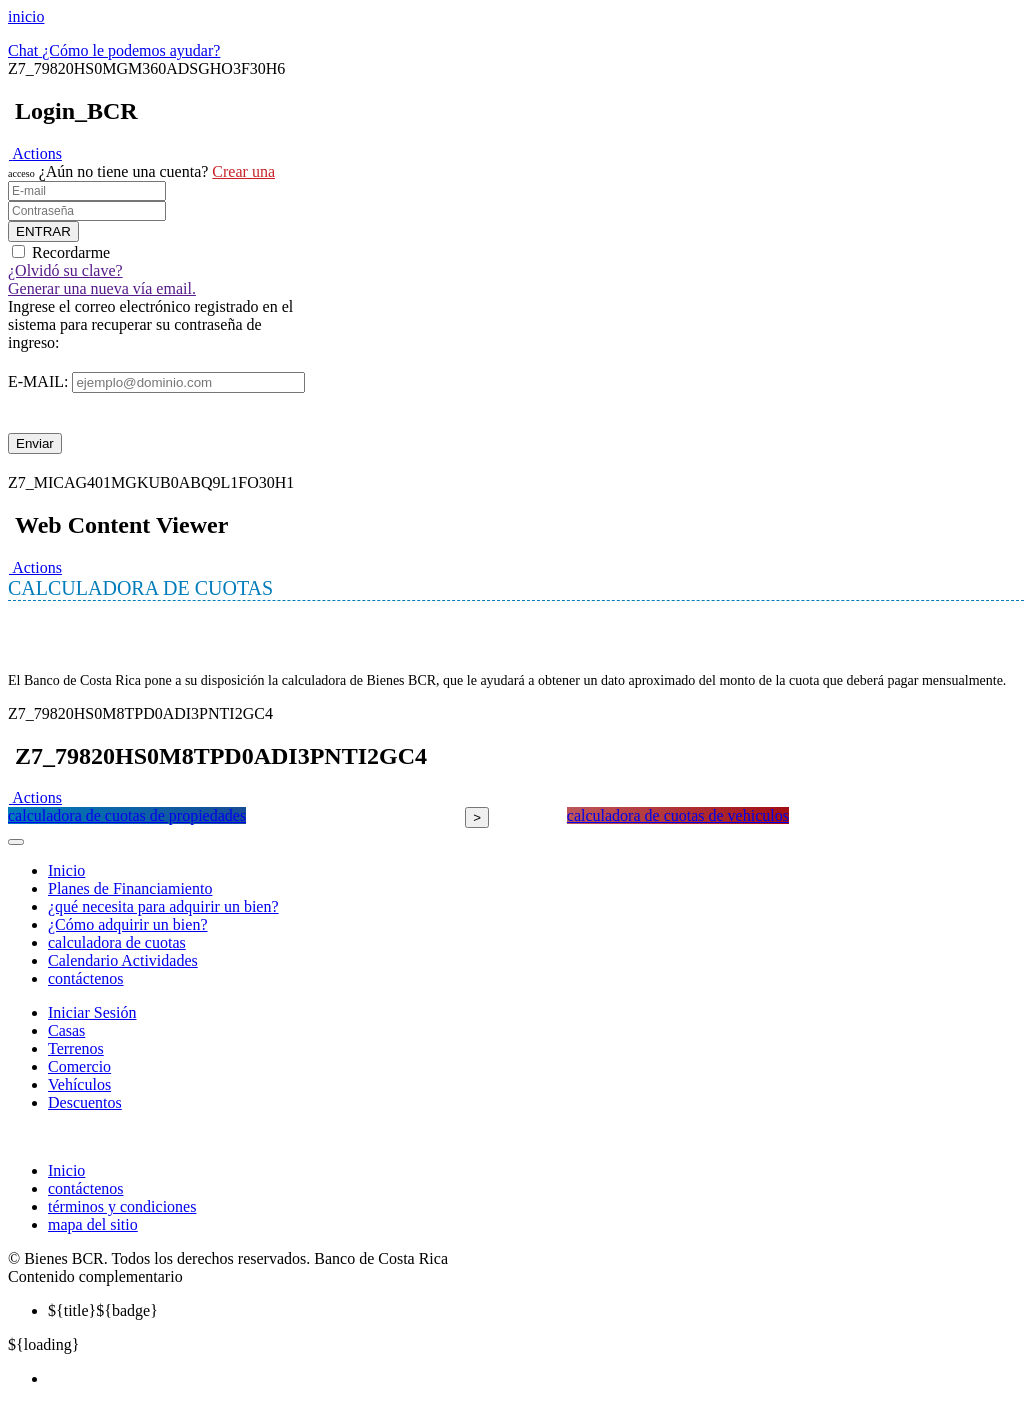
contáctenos (86, 978)
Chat (23, 50)
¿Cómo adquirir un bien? (128, 924)
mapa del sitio (93, 1224)
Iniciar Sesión (92, 1012)
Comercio (79, 1066)
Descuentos (85, 1102)
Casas (66, 1030)
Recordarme (71, 252)
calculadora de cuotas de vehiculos (678, 815)
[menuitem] (536, 1379)
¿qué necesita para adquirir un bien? (163, 906)
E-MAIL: (38, 381)
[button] (35, 153)
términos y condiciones (122, 1206)
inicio (26, 16)
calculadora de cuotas (117, 942)
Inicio (66, 870)
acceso (21, 173)
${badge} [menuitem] (103, 1310)
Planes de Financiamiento (130, 888)
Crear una (243, 171)
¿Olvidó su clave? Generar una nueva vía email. (102, 279)
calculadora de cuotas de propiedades (127, 815)
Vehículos (79, 1084)
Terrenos (76, 1048)
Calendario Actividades (123, 960)
